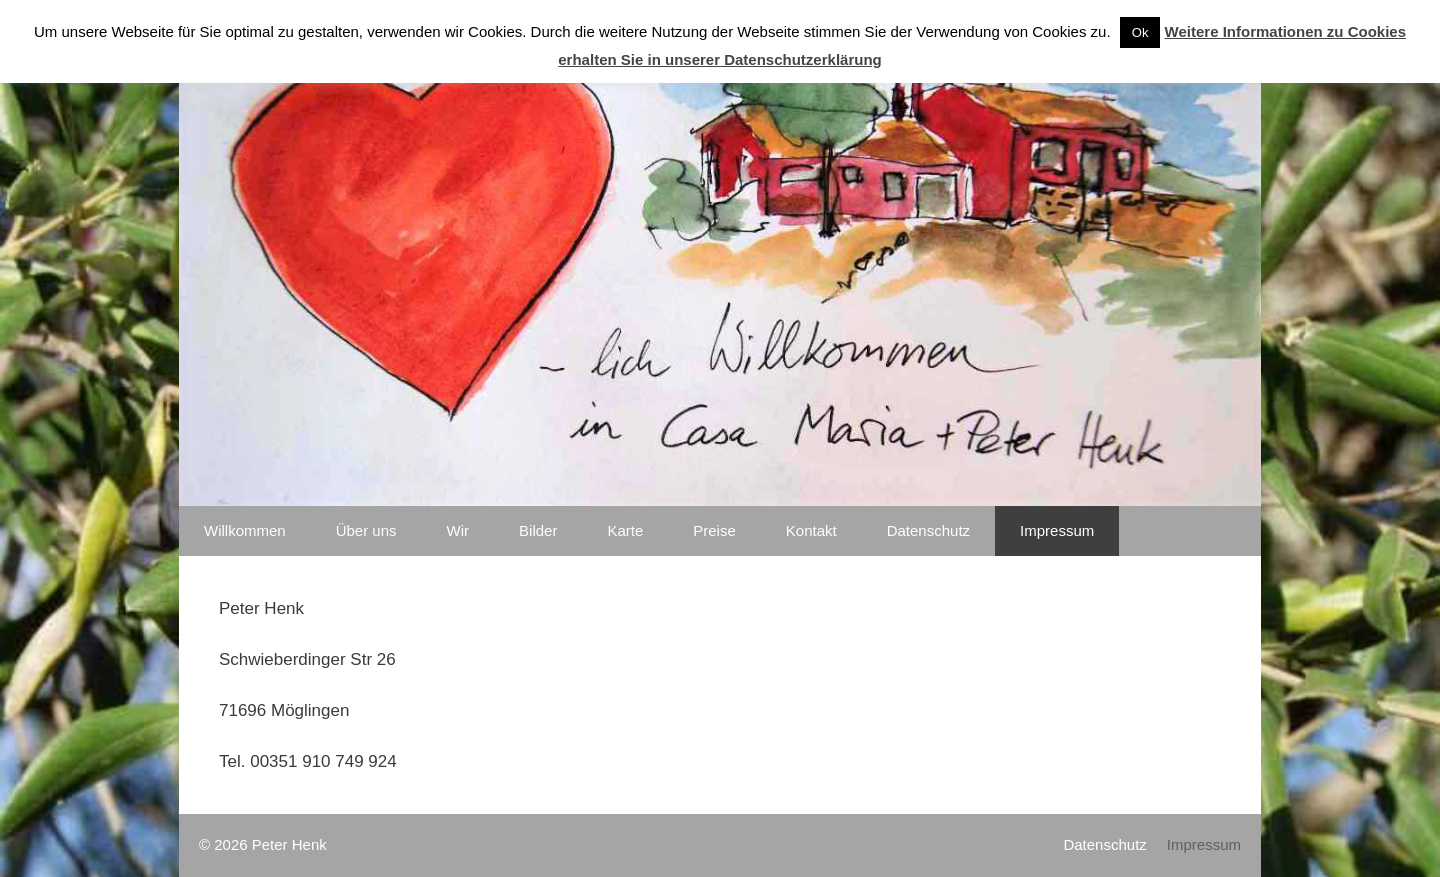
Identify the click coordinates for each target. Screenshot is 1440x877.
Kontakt (811, 530)
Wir (458, 530)
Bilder (538, 530)
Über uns (366, 530)
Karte (625, 530)
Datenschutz (928, 530)
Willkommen (245, 530)
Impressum (1057, 530)
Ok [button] (1140, 32)
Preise (714, 530)
